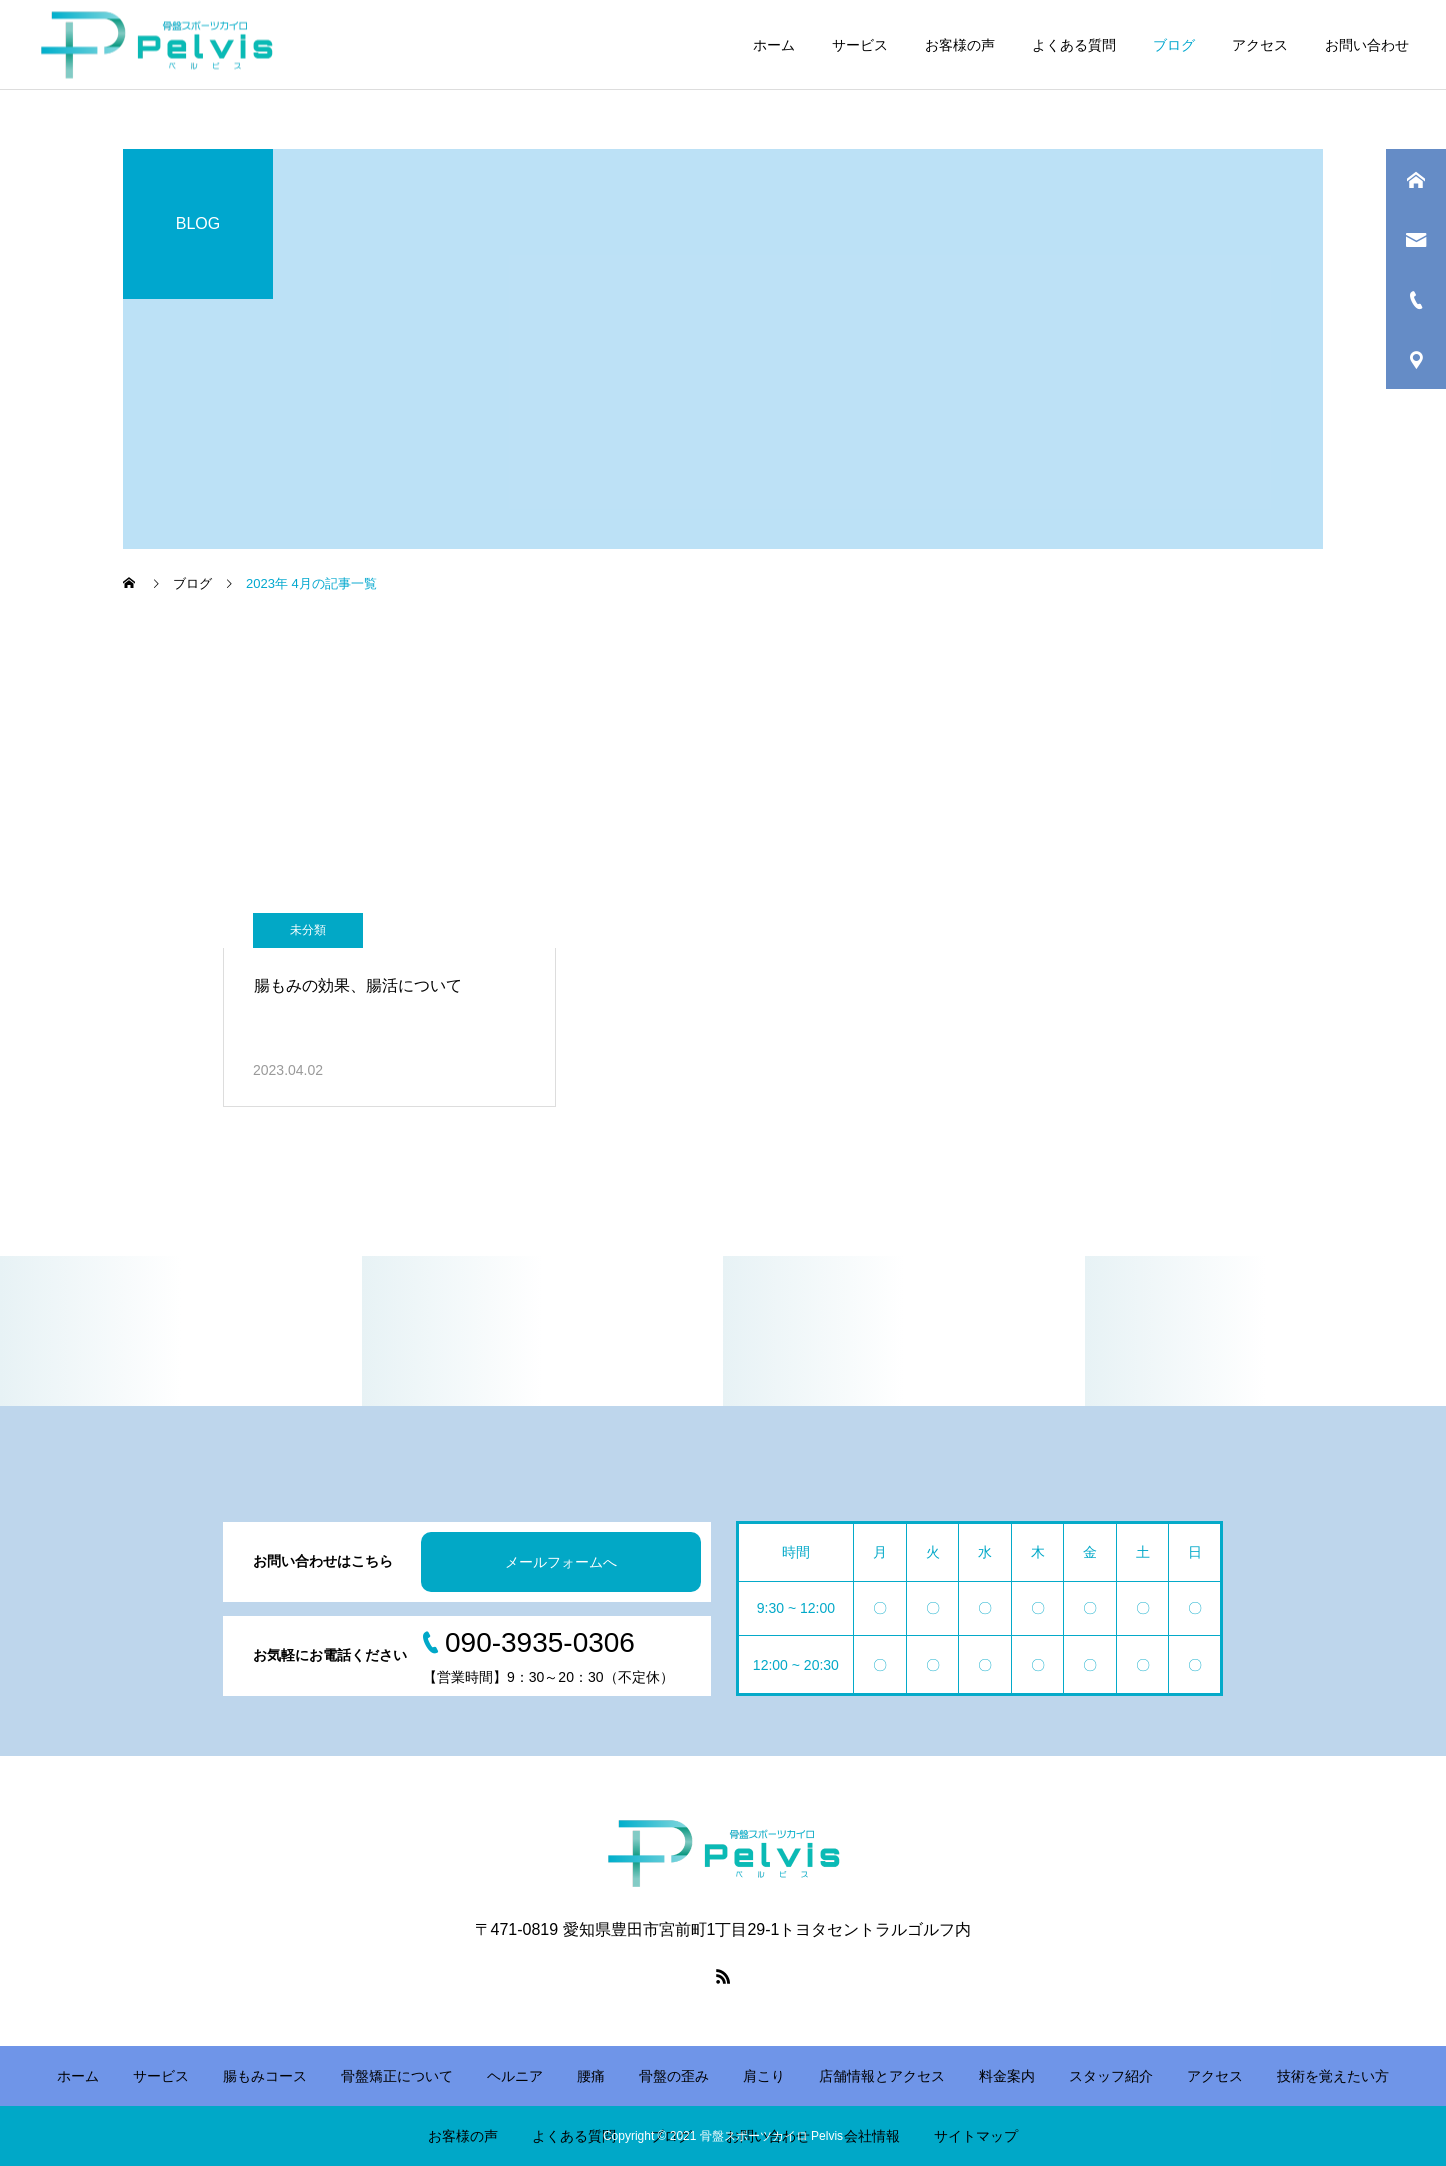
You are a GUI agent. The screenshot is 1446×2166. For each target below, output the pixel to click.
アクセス (1260, 45)
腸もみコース (265, 2076)
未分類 (308, 930)
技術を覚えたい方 (1333, 2076)
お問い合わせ (1367, 45)
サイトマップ (976, 2136)
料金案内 (1007, 2076)
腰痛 (591, 2076)
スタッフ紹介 (1111, 2076)
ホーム (774, 45)
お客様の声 (960, 45)
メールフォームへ (561, 1562)
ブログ (1174, 45)
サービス (860, 45)
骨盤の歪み (674, 2076)
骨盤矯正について (397, 2076)
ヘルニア (515, 2076)
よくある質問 (1074, 45)
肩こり (764, 2076)
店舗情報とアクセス (882, 2076)
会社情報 (872, 2136)
